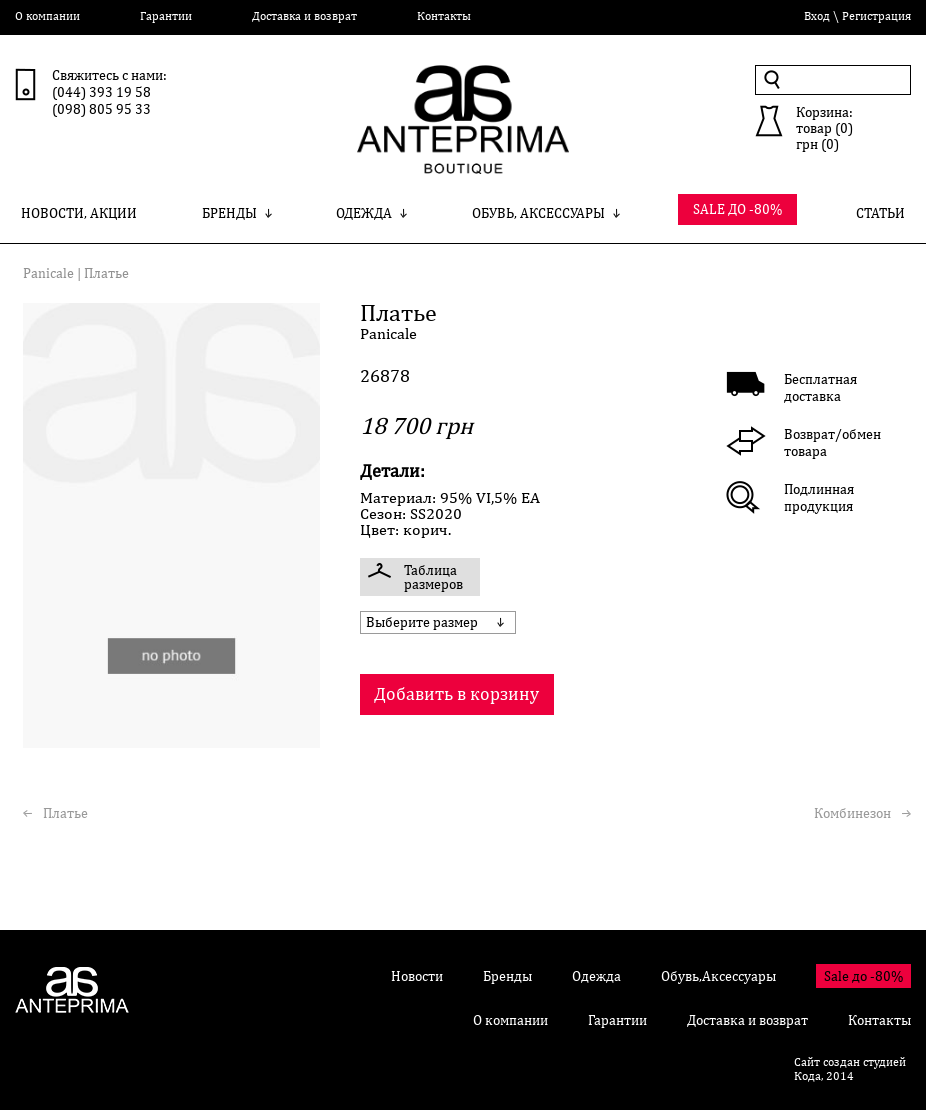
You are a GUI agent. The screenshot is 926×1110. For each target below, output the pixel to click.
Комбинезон (852, 813)
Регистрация (876, 16)
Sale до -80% (863, 976)
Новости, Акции (79, 213)
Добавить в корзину (456, 693)
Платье (65, 813)
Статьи (880, 213)
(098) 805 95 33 (101, 109)
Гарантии (166, 16)
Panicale (48, 273)
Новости (417, 976)
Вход (817, 16)
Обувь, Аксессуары (546, 213)
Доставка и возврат (304, 16)
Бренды (237, 213)
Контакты (444, 16)
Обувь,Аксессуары (718, 976)
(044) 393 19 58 (101, 92)
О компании (47, 16)
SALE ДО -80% (737, 209)
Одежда (371, 213)
